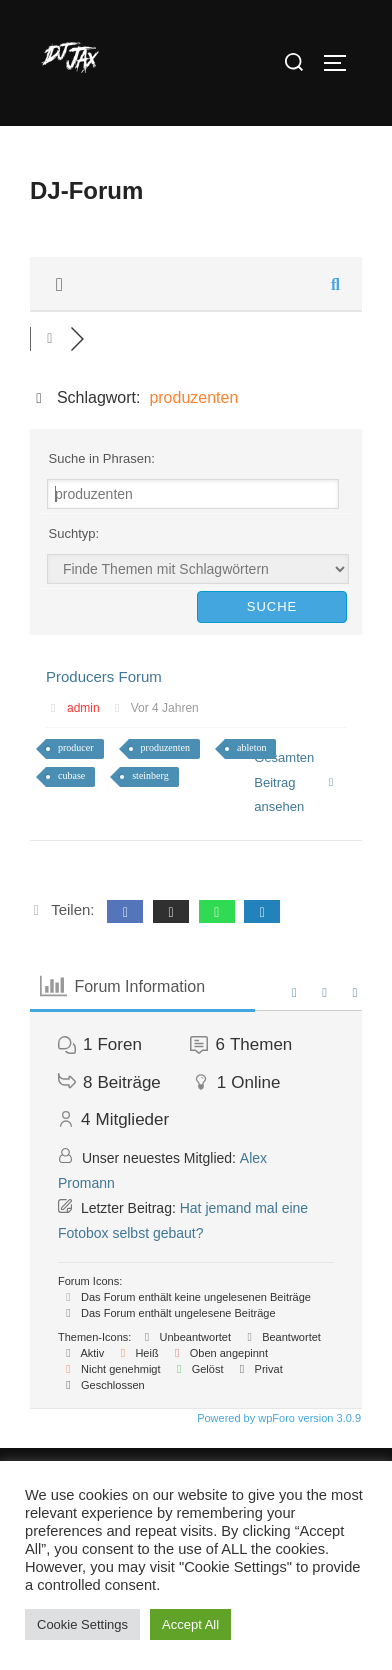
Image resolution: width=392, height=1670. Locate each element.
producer (76, 747)
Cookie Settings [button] (82, 1624)
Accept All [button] (190, 1624)
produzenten (165, 747)
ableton (251, 747)
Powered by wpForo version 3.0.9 (277, 1418)
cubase (71, 775)
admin (83, 708)
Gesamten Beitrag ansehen (294, 782)
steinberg (150, 775)
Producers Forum (104, 676)
